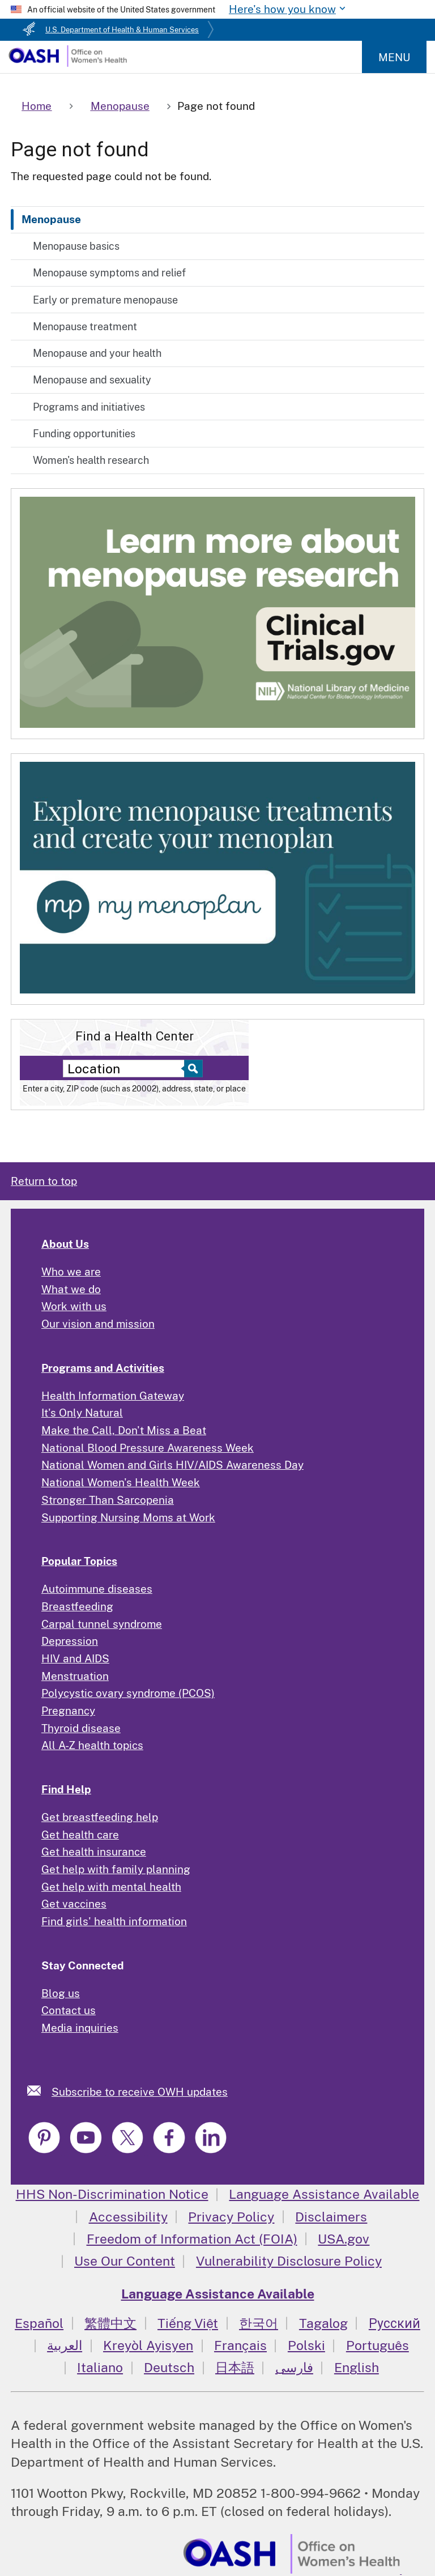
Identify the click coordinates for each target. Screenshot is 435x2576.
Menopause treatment (85, 326)
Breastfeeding (77, 1606)
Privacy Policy (231, 2216)
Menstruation (75, 1676)
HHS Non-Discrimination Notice (112, 2194)
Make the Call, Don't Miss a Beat (123, 1430)
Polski (306, 2345)
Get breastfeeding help (99, 1817)
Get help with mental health (111, 1886)
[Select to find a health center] (192, 1068)
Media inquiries (79, 2027)
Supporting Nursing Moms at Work (128, 1517)
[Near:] (127, 1068)
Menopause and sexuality (92, 380)
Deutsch (169, 2367)
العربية (64, 2345)
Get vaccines (73, 1903)
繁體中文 (110, 2323)
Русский (394, 2323)
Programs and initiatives (89, 407)
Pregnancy (68, 1710)
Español (39, 2323)
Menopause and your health (97, 353)
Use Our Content (124, 2260)
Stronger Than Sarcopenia (107, 1500)
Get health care (80, 1834)
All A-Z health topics (92, 1745)
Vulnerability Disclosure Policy (289, 2260)
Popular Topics (79, 1561)
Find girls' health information (114, 1921)
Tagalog (323, 2323)
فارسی (294, 2367)
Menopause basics (76, 246)
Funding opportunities (84, 434)
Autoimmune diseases (96, 1589)
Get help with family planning (115, 1869)
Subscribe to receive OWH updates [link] (140, 2091)
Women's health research (91, 460)
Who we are (71, 1271)
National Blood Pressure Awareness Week (147, 1447)
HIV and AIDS (75, 1658)
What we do (71, 1289)
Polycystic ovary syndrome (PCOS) (128, 1693)
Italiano (100, 2367)
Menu (394, 57)
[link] (39, 2090)
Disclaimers (331, 2216)
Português (377, 2345)
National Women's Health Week (120, 1482)
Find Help (66, 1789)
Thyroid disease (81, 1728)
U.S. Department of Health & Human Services (122, 29)
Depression (69, 1641)
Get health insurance (93, 1851)
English (356, 2367)
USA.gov (343, 2238)
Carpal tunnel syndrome (101, 1624)
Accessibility (128, 2216)
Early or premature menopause (105, 300)
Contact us (68, 2010)
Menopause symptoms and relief (109, 273)
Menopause (51, 219)
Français (240, 2345)
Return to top (44, 1181)
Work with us (73, 1306)
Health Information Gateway (112, 1395)
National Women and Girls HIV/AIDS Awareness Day (172, 1464)
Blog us (60, 1993)
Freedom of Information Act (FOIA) (192, 2238)
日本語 (234, 2367)
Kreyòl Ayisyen (148, 2345)
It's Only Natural (82, 1412)
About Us (65, 1244)
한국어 (258, 2323)
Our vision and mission (98, 1323)
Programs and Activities (102, 1368)
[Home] (67, 63)
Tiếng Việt (187, 2323)
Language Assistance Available (324, 2194)
